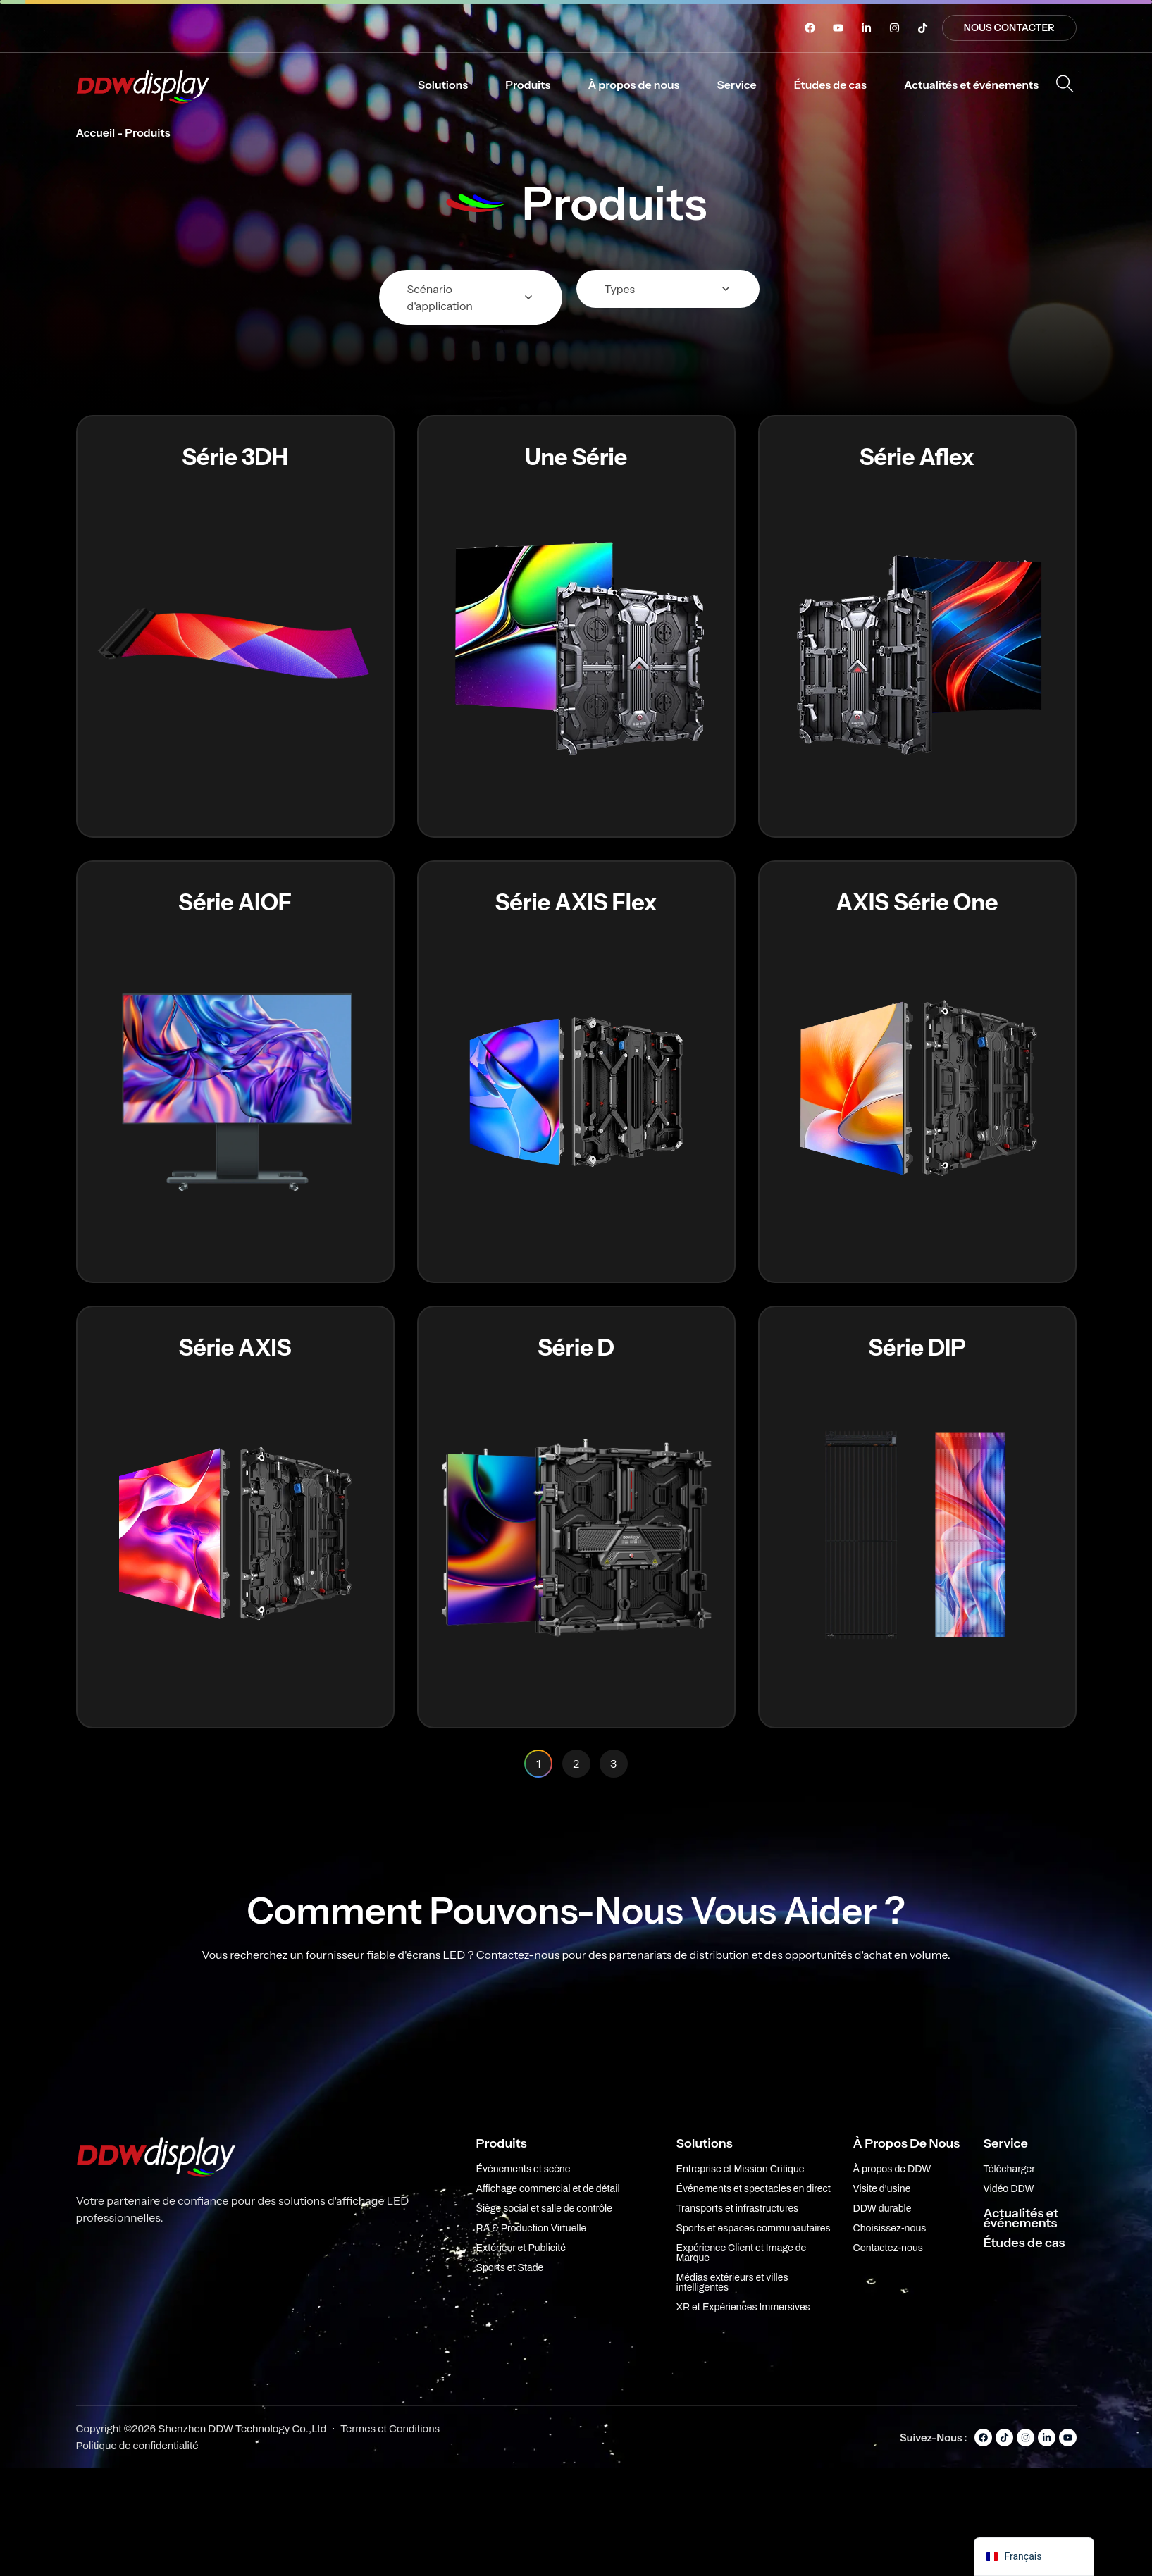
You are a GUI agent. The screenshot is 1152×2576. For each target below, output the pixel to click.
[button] (443, 84)
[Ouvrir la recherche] (1065, 84)
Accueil (96, 132)
